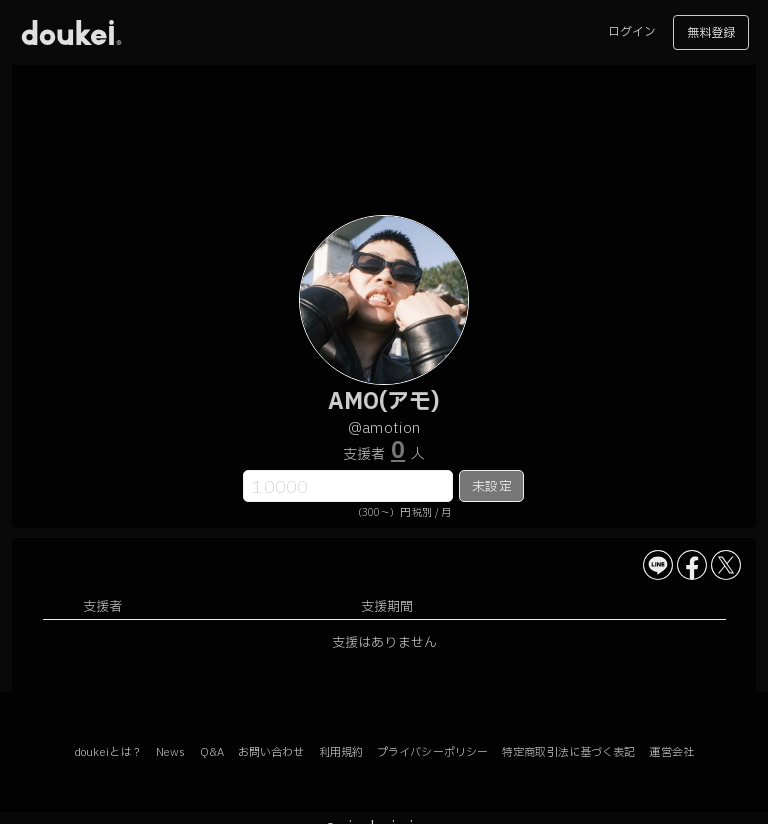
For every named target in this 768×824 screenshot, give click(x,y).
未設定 (491, 487)
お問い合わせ (271, 752)
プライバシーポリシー (432, 752)
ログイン (632, 32)
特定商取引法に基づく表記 (568, 752)
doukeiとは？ (108, 752)
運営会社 (671, 752)
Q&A (212, 752)
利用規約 (341, 752)
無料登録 (711, 33)
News (170, 752)
